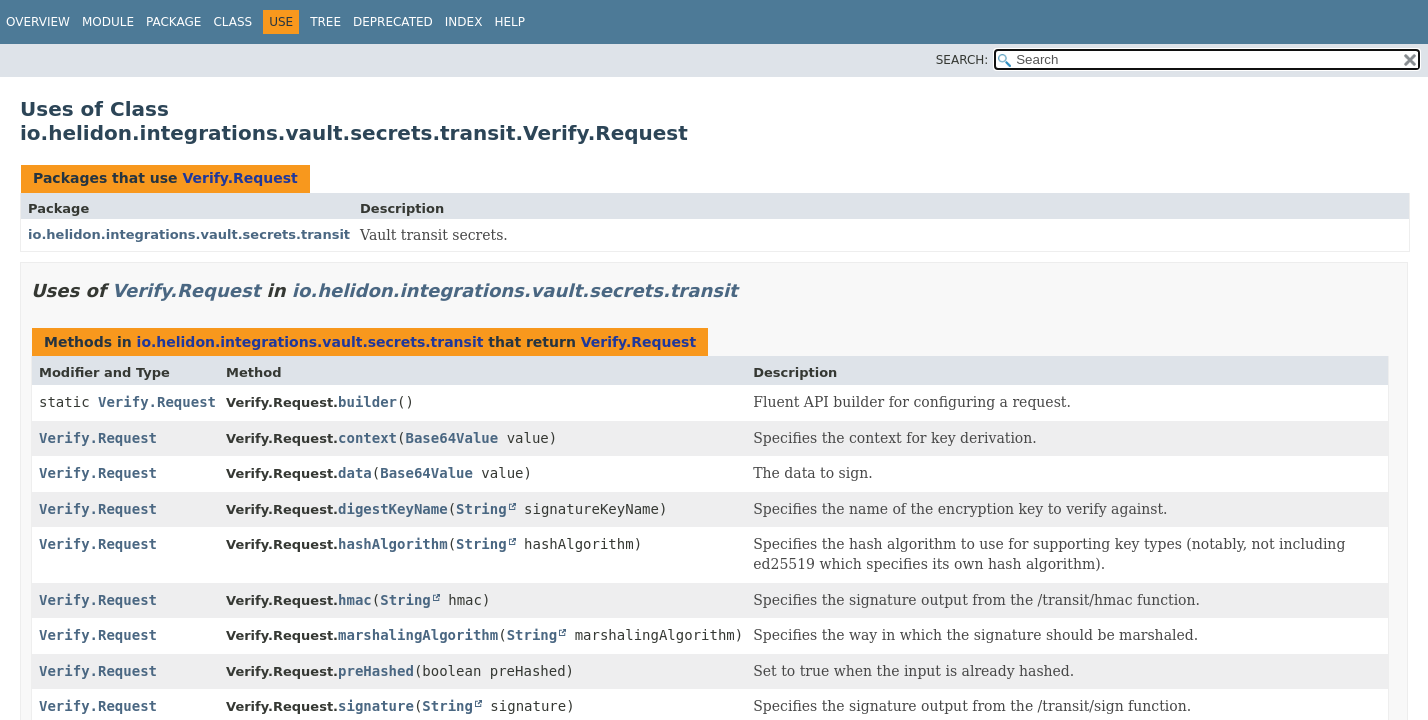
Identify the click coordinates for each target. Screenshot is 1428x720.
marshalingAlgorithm (418, 635)
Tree (325, 22)
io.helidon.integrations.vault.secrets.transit (189, 234)
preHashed (376, 671)
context (367, 438)
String (481, 509)
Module (108, 22)
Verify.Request (239, 178)
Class (232, 22)
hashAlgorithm (393, 544)
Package (173, 22)
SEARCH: (962, 60)
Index (464, 22)
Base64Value (452, 438)
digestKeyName (393, 509)
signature (376, 706)
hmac (355, 600)
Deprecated (393, 22)
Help (509, 22)
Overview (38, 22)
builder (367, 402)
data (355, 473)
